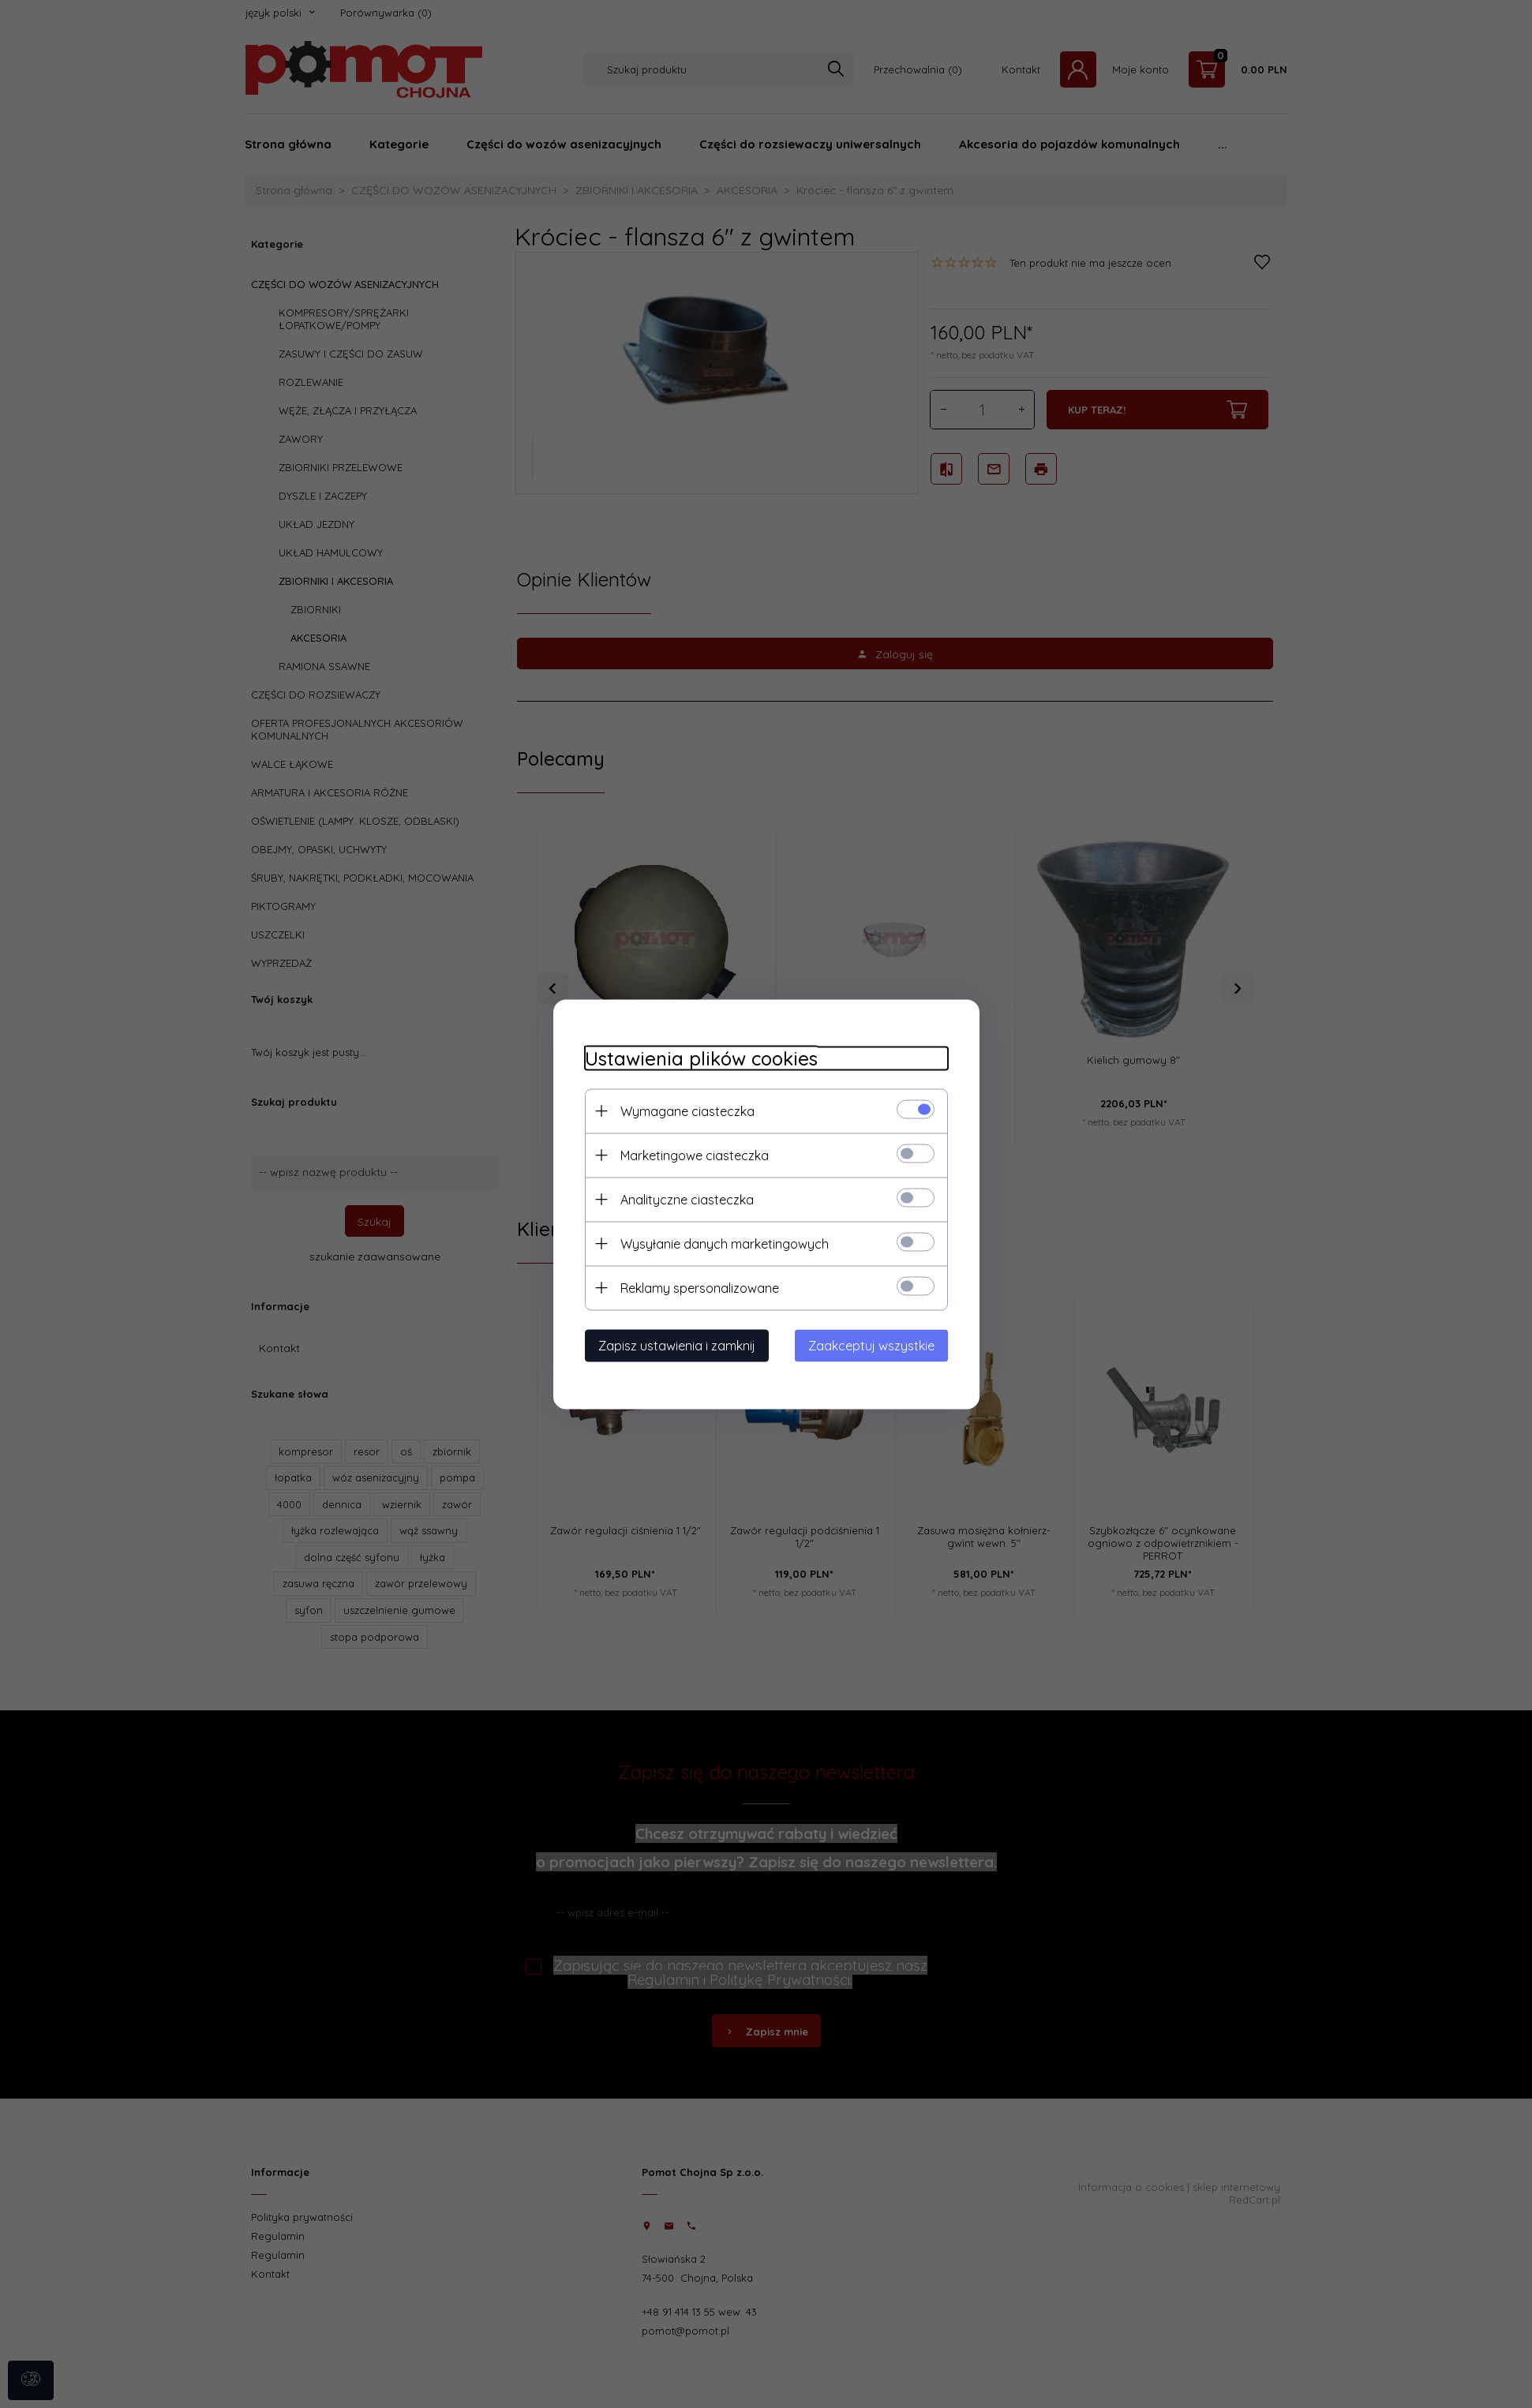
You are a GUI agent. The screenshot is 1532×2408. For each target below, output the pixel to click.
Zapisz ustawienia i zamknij (676, 1345)
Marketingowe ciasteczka (694, 1155)
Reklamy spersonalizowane (699, 1287)
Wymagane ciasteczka (687, 1110)
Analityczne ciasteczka (687, 1199)
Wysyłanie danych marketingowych (724, 1243)
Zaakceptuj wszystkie (871, 1345)
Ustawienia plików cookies (701, 1058)
